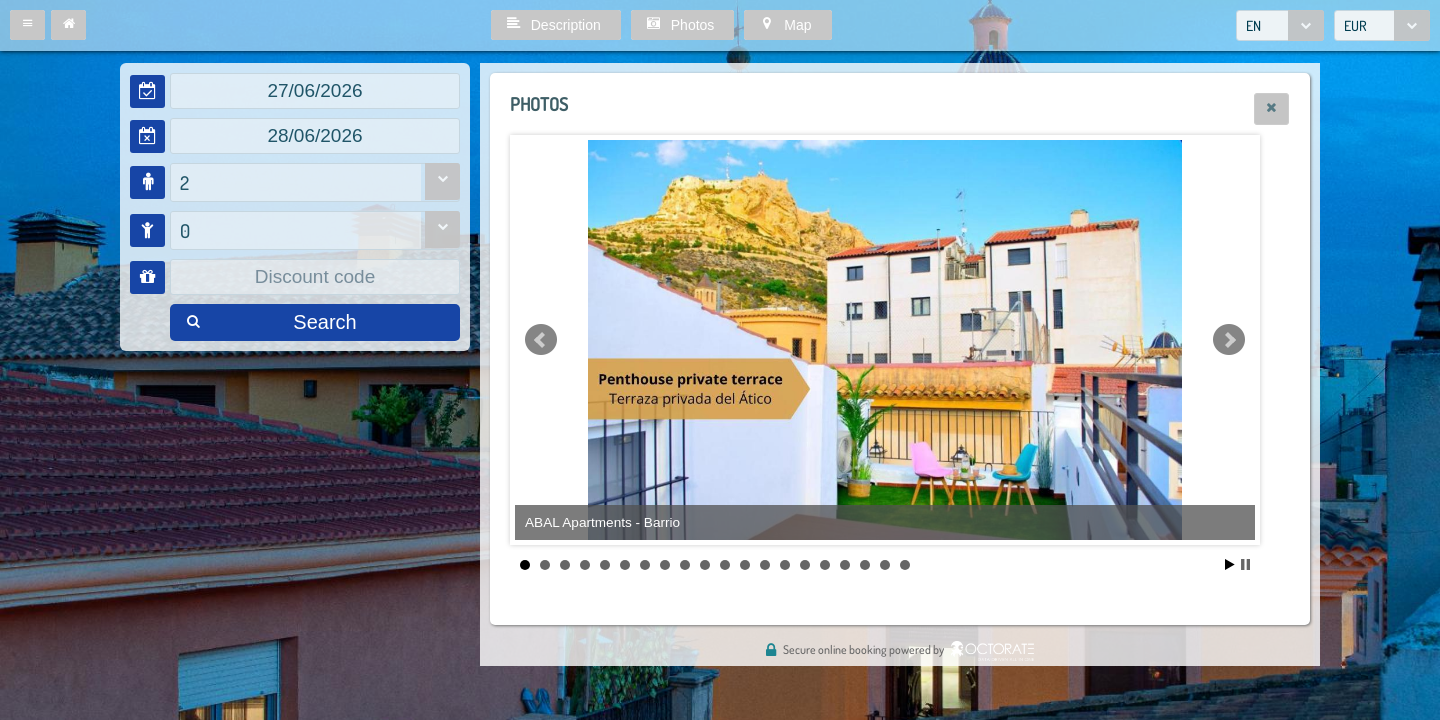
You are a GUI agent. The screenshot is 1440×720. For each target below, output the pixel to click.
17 (845, 565)
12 (745, 565)
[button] (27, 25)
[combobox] (1280, 25)
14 (785, 565)
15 (805, 565)
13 (765, 565)
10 (705, 565)
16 (825, 565)
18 (865, 565)
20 (905, 565)
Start (1230, 564)
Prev (541, 340)
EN (1253, 25)
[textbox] (315, 91)
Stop (1245, 564)
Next (1229, 340)
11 (725, 565)
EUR (1355, 25)
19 (885, 565)
